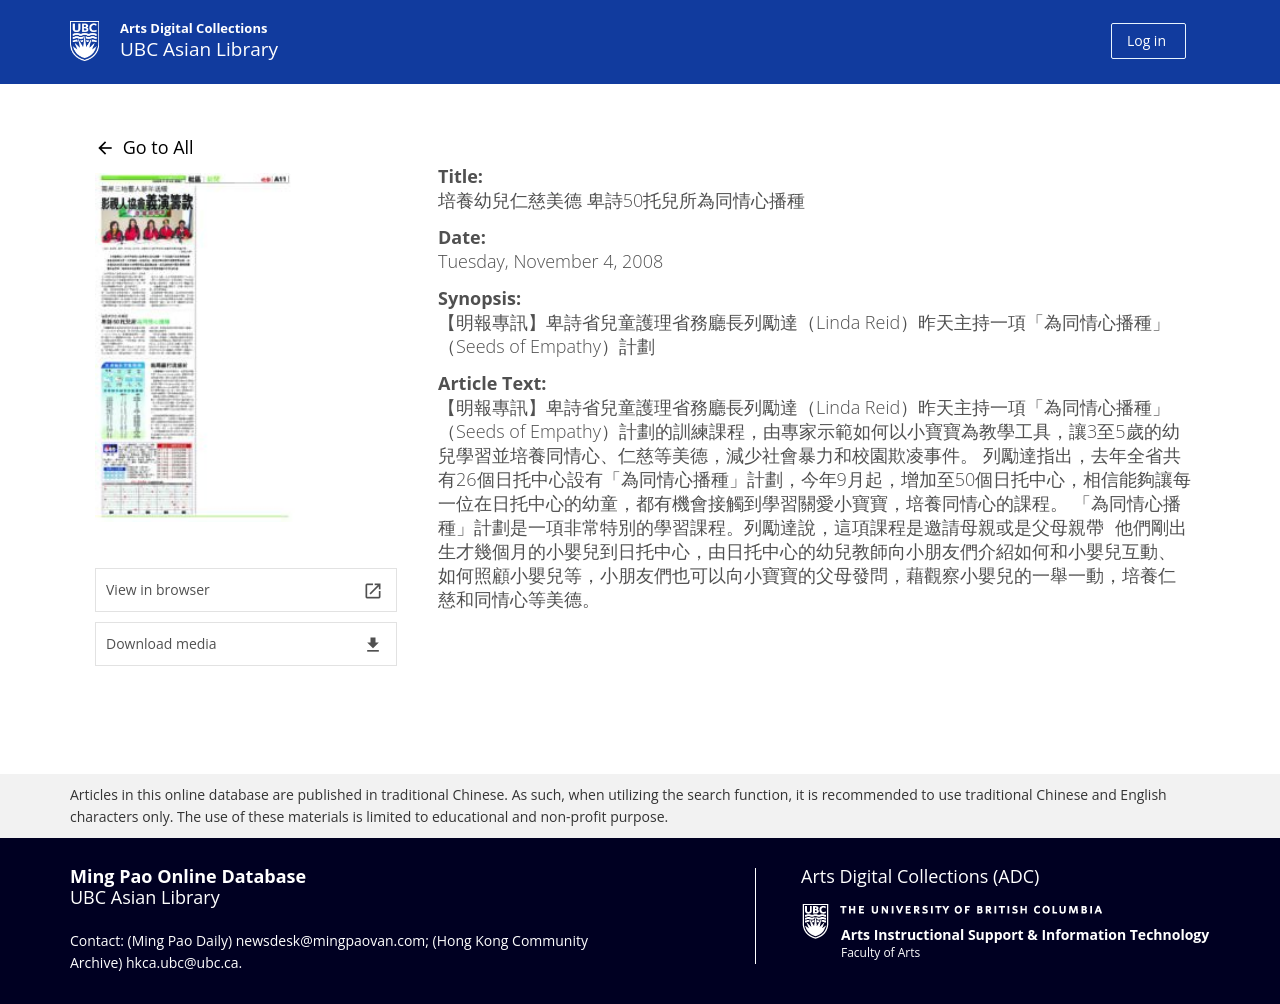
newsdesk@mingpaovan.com (331, 940)
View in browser (244, 590)
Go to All (144, 147)
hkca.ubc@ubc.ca (182, 962)
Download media (244, 644)
